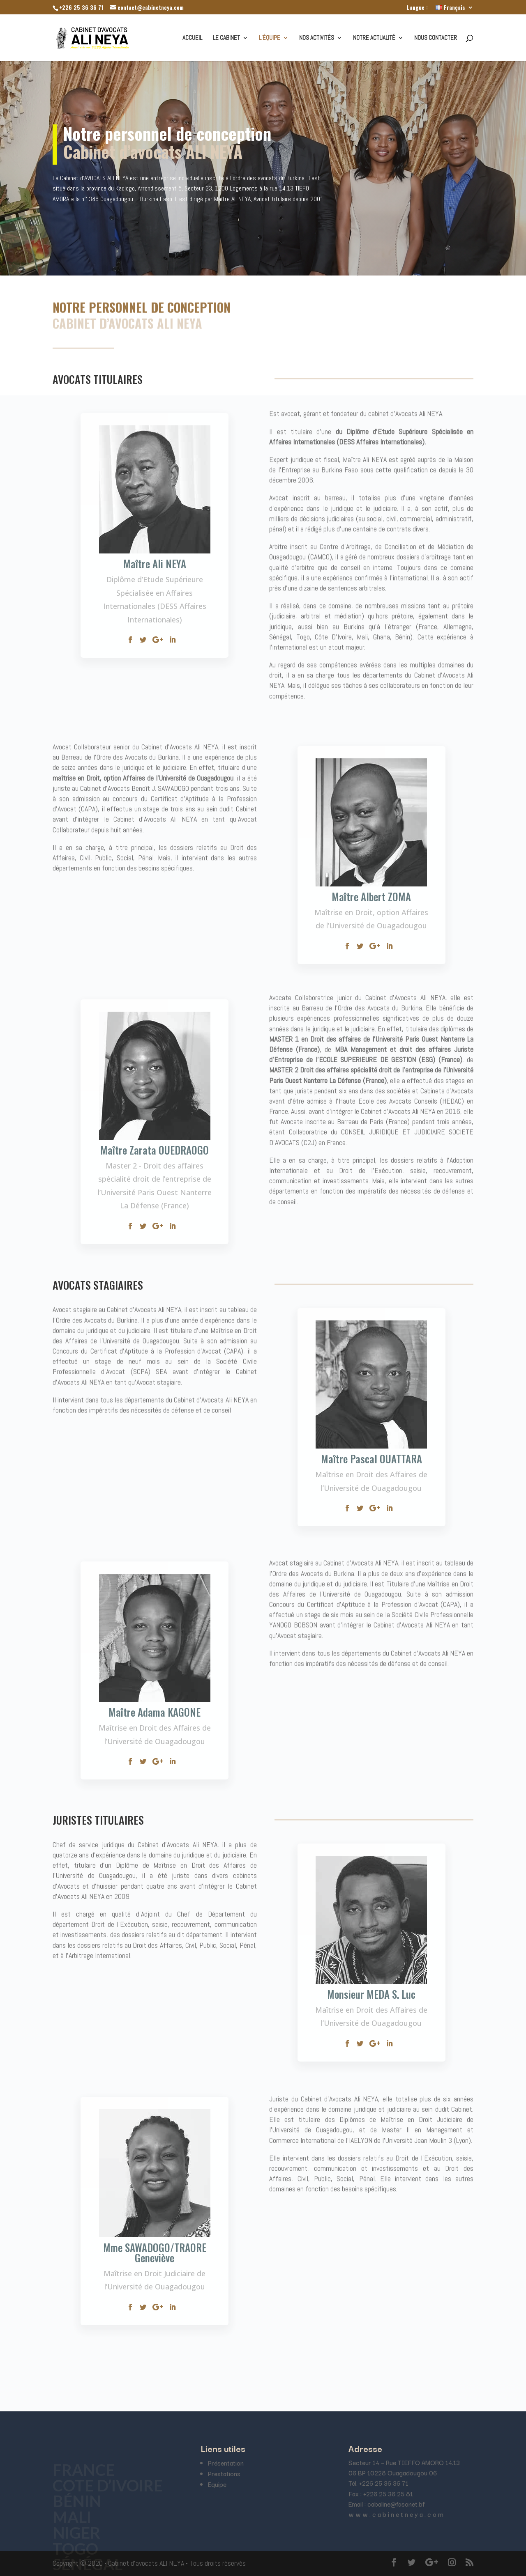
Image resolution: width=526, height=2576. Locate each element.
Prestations (224, 2473)
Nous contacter (435, 38)
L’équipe (269, 38)
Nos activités (316, 38)
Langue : (417, 8)
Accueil (192, 38)
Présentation (226, 2463)
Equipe (217, 2484)
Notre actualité (374, 38)
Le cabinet (226, 38)
